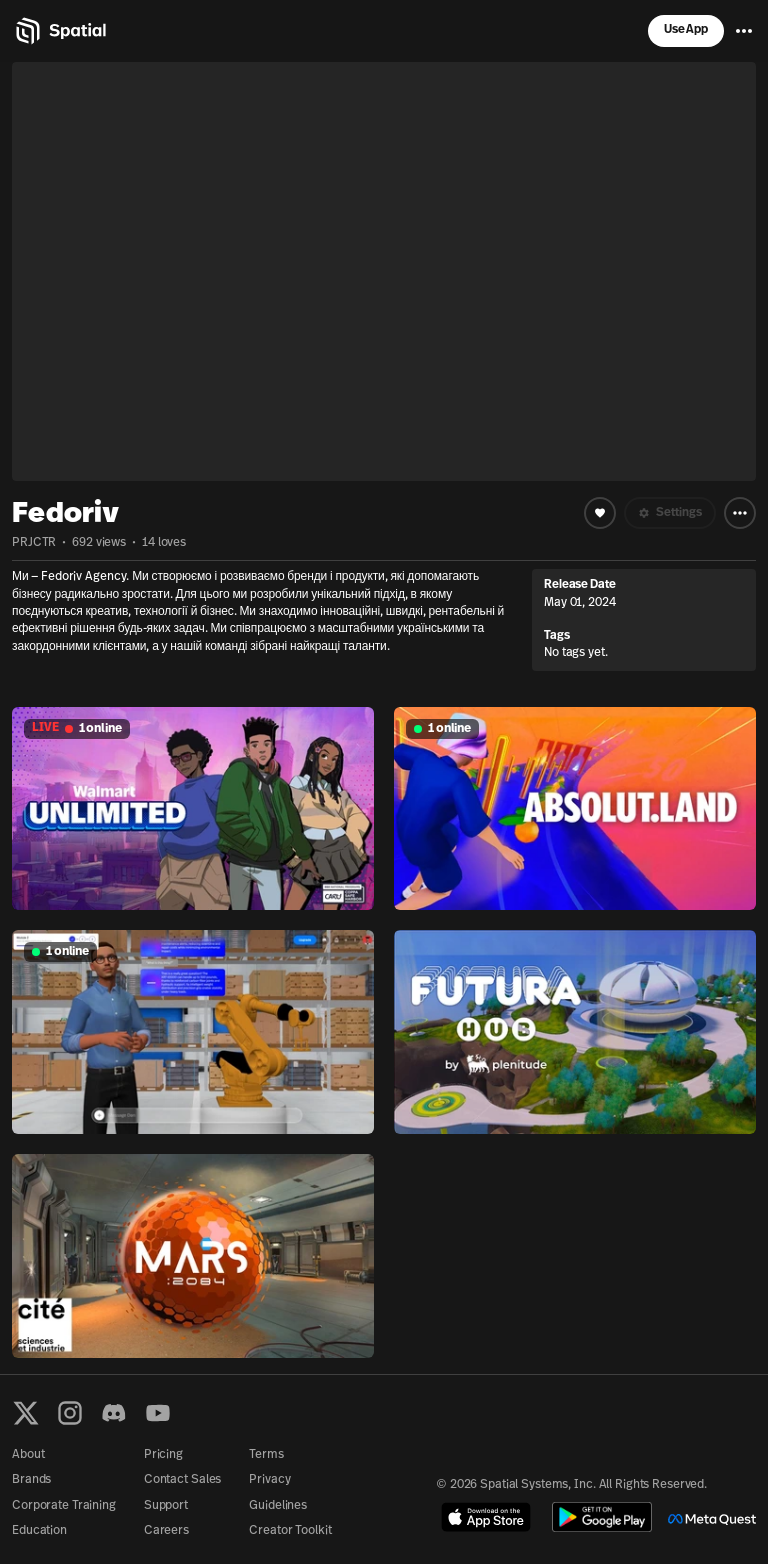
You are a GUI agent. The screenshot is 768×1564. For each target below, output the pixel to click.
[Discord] (114, 1413)
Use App (686, 30)
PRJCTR (34, 543)
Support (166, 1506)
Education (39, 1531)
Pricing (163, 1455)
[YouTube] (158, 1413)
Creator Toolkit (290, 1531)
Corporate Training (64, 1506)
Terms (266, 1455)
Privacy (269, 1480)
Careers (166, 1531)
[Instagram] (70, 1413)
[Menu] (744, 31)
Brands (31, 1480)
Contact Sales (182, 1480)
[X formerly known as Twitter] (26, 1413)
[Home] (59, 31)
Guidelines (278, 1506)
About (28, 1455)
